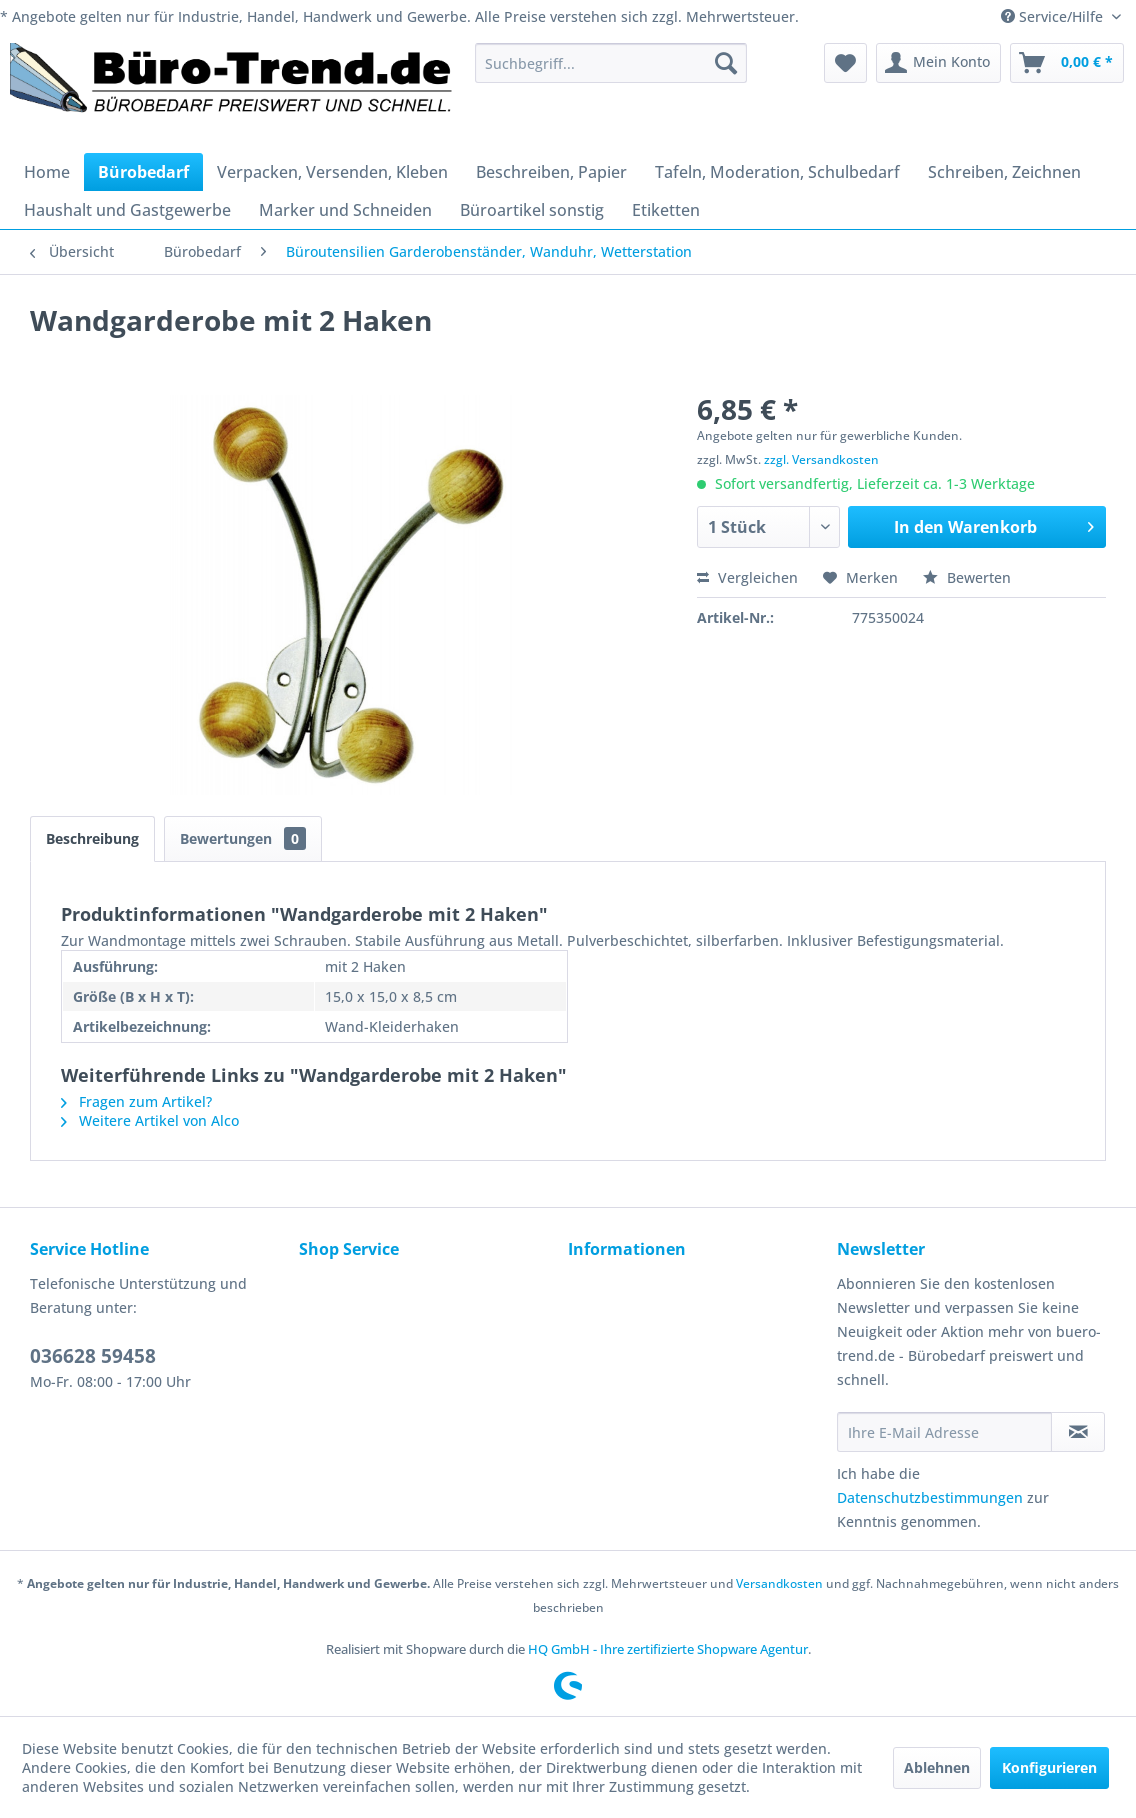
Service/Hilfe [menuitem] (1054, 16)
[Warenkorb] (1067, 63)
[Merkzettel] (845, 63)
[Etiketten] (666, 210)
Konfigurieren (1049, 1767)
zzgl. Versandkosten (821, 459)
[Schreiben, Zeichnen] (1004, 172)
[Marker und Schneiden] (345, 210)
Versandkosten (779, 1583)
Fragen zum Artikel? (136, 1101)
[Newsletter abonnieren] (1078, 1432)
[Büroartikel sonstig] (532, 210)
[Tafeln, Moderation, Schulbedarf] (777, 172)
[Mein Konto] (938, 63)
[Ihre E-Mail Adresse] (944, 1432)
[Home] (47, 172)
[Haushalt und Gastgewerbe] (127, 210)
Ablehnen (937, 1767)
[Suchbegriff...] (611, 63)
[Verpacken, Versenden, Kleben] (332, 172)
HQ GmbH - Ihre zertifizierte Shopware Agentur (668, 1649)
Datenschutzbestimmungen (930, 1497)
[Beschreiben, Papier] (551, 172)
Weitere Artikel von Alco (150, 1120)
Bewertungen (243, 838)
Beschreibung (92, 838)
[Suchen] (726, 63)
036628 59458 (93, 1356)
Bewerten (967, 577)
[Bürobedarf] (143, 172)
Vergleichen (747, 577)
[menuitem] (611, 63)
